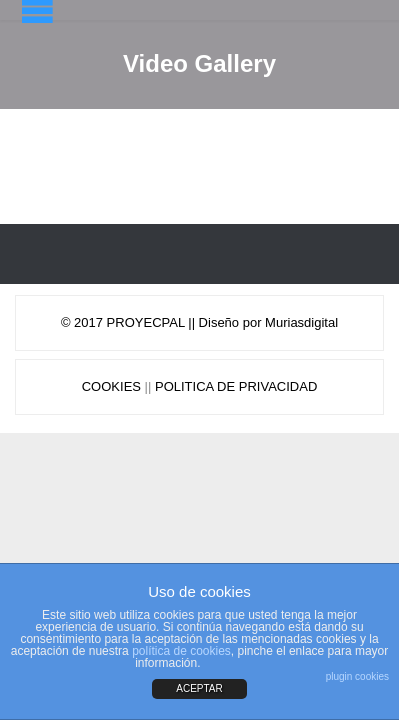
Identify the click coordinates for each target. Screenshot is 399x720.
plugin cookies (357, 676)
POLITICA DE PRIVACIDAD (236, 386)
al (333, 322)
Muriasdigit (296, 322)
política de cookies (181, 651)
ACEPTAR (199, 688)
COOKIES (111, 386)
